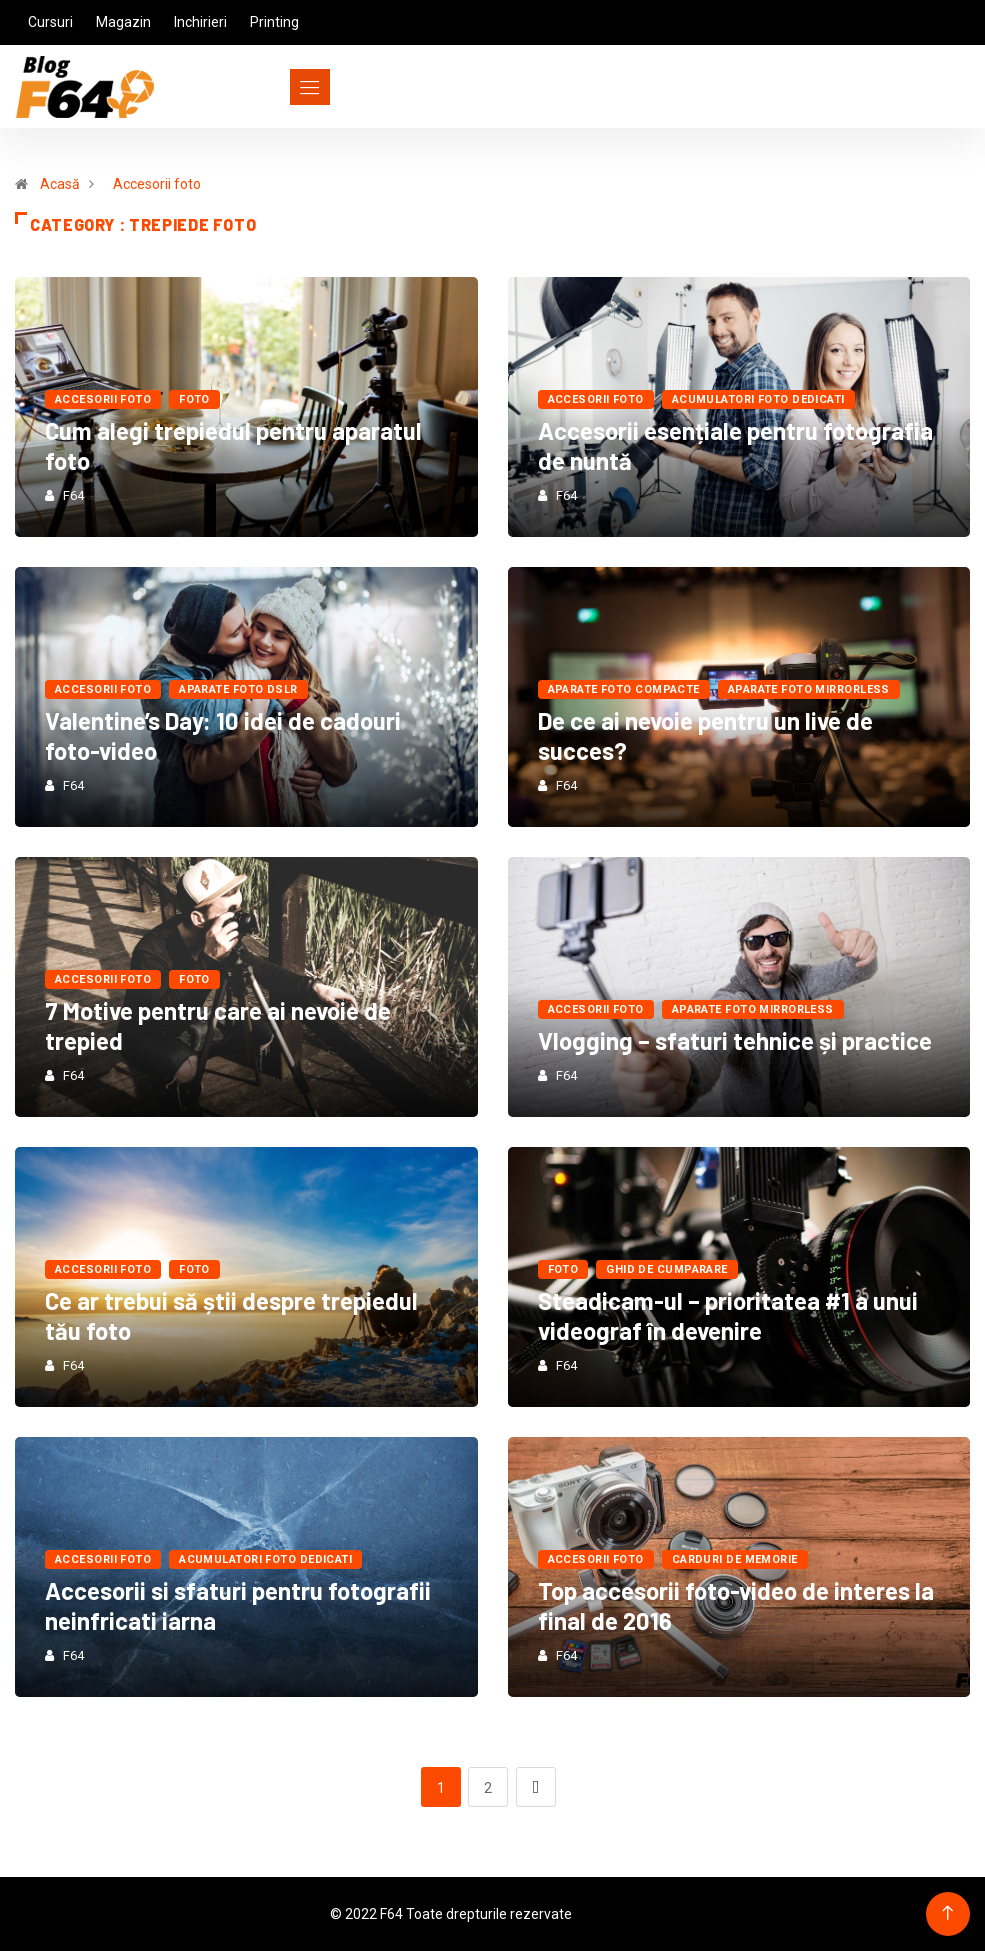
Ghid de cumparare (666, 1269)
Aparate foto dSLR (238, 689)
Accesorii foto (157, 184)
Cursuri (50, 22)
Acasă (60, 184)
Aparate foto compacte (624, 689)
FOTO (194, 399)
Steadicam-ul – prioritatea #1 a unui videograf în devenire (728, 1315)
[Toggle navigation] (273, 87)
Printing (274, 22)
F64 (73, 495)
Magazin (123, 22)
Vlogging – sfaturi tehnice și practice (735, 1040)
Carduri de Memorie (735, 1559)
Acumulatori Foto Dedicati (758, 399)
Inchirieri (200, 22)
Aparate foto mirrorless (809, 689)
